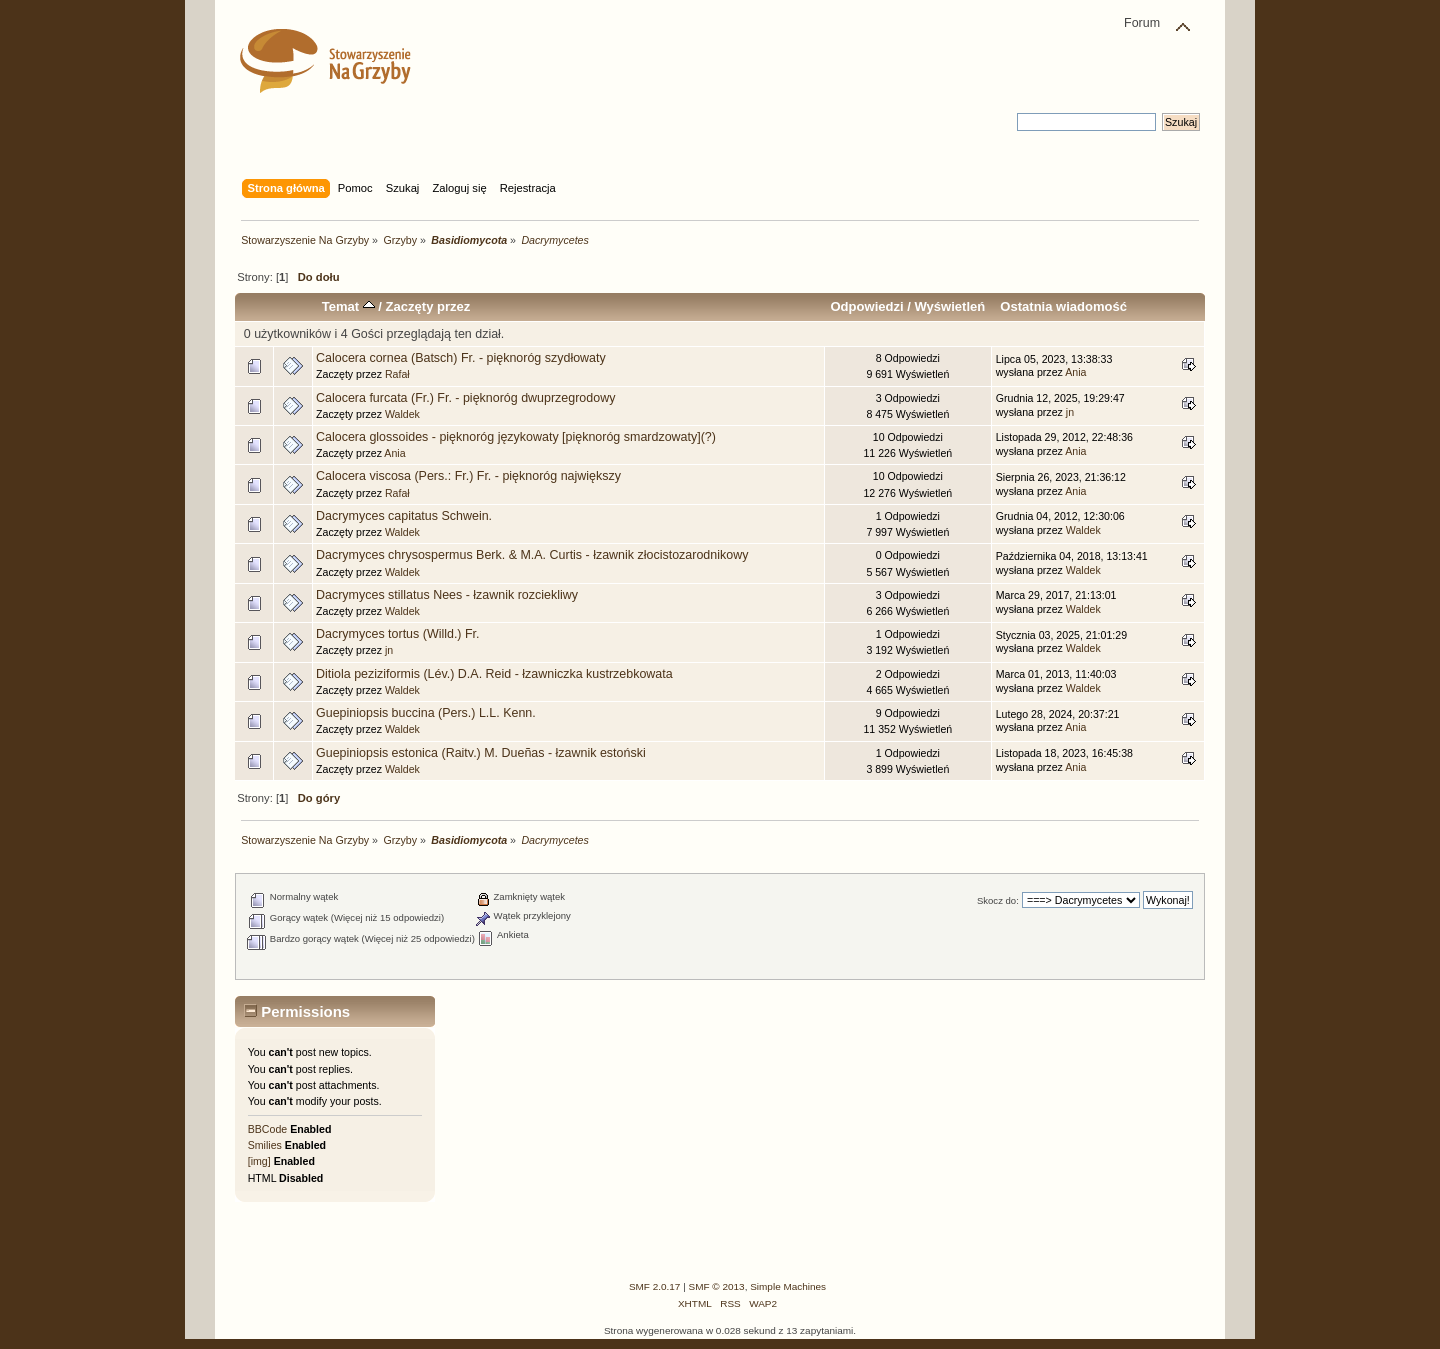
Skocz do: (998, 900)
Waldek (402, 414)
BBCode (267, 1129)
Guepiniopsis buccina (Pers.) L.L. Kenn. (426, 713)
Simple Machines (788, 1286)
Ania (1075, 372)
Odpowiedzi (866, 306)
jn (1070, 412)
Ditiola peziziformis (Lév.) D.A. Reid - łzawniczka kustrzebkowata (494, 674)
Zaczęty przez (428, 306)
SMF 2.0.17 (655, 1286)
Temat (348, 306)
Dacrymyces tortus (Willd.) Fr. (398, 634)
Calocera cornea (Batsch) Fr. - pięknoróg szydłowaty (461, 358)
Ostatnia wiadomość (1063, 306)
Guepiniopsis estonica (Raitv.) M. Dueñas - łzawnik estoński (481, 753)
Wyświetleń (949, 306)
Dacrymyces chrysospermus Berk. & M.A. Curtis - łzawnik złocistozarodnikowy (532, 555)
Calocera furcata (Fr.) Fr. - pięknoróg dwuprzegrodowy (465, 398)
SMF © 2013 (717, 1286)
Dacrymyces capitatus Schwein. (404, 516)
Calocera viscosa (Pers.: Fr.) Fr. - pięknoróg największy (468, 476)
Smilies (265, 1145)
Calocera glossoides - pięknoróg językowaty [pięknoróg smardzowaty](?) (516, 437)
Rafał (397, 374)
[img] (259, 1161)
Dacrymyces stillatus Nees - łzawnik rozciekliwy (447, 595)
